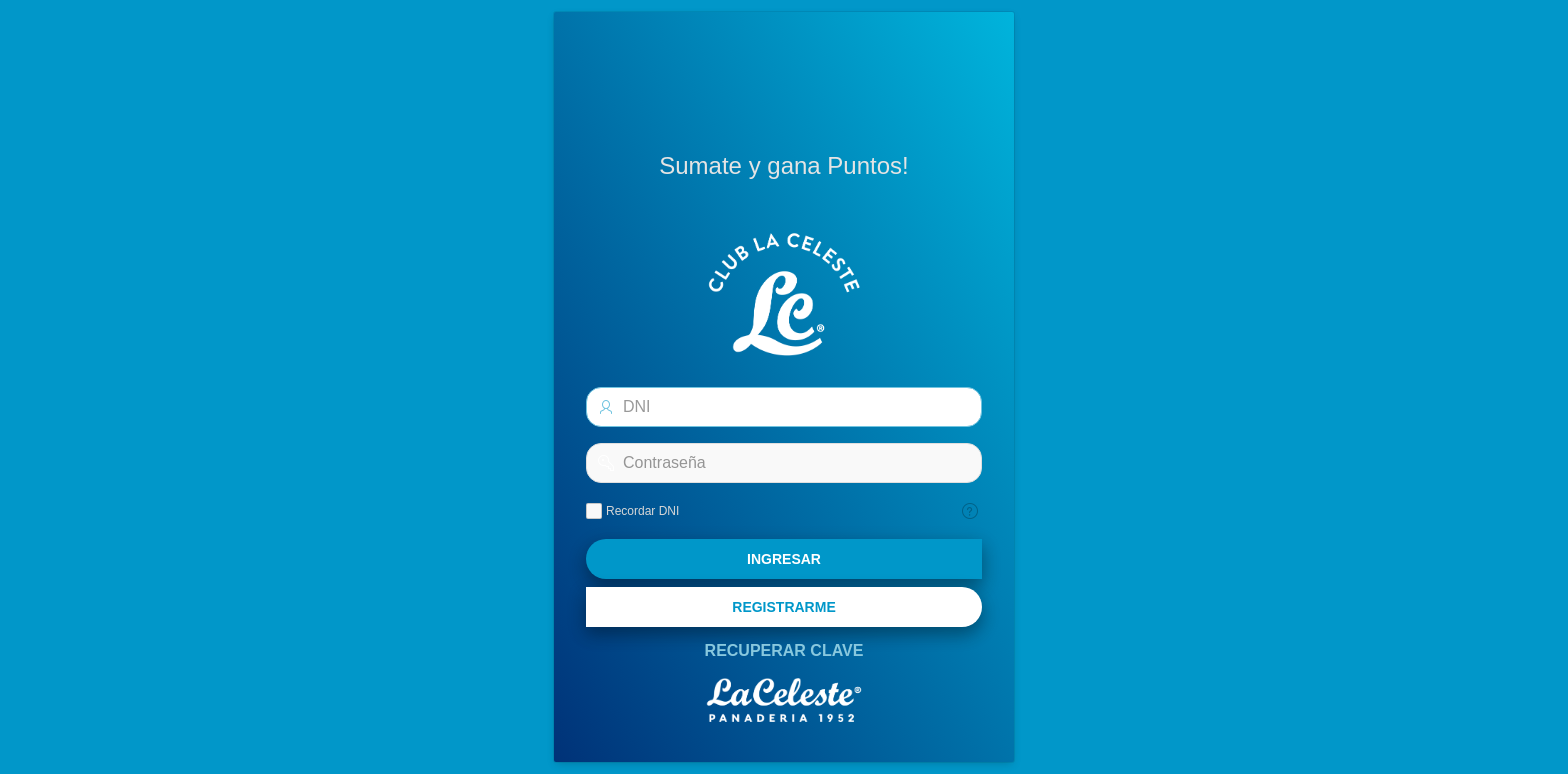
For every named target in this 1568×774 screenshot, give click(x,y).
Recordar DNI (642, 511)
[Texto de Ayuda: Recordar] (970, 511)
